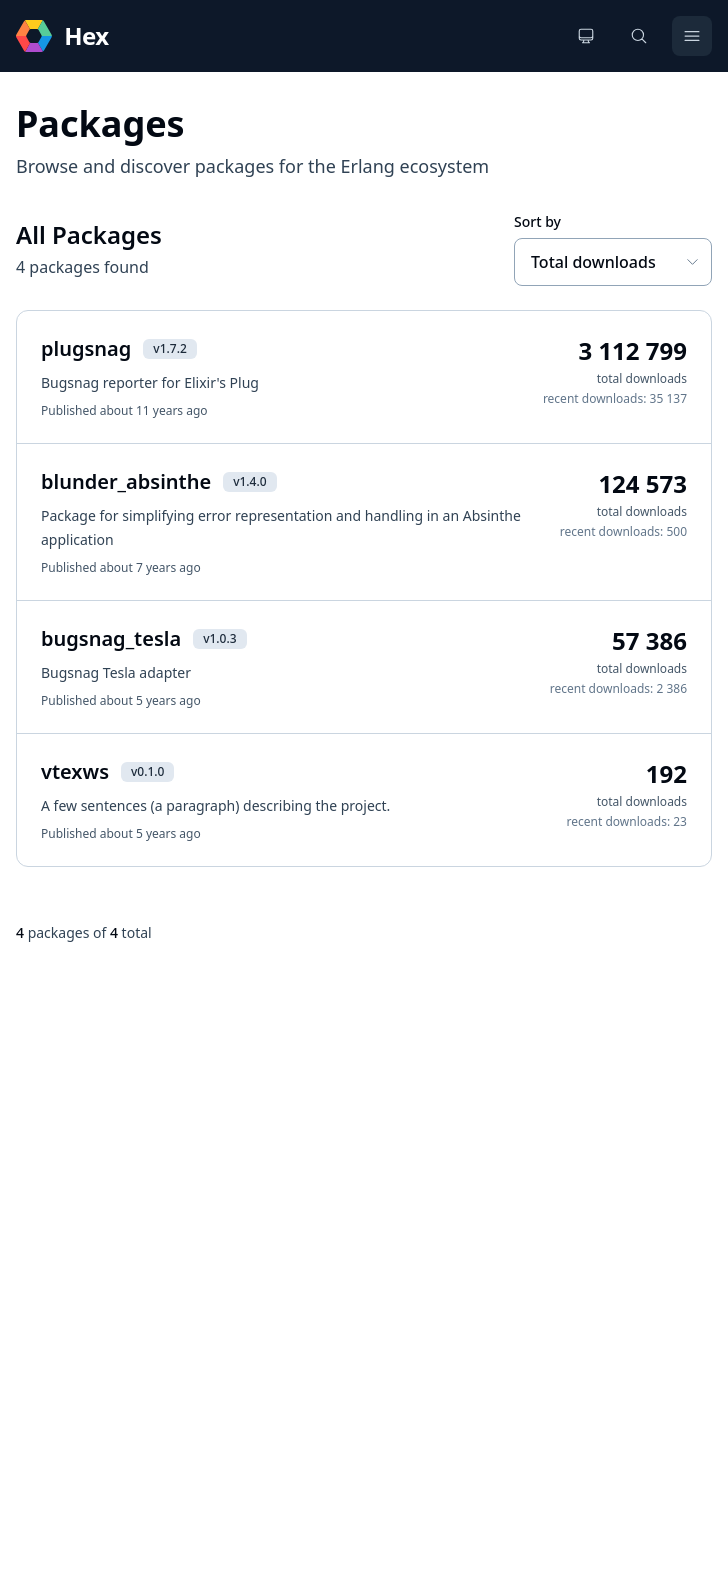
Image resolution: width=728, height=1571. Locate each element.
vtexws (75, 771)
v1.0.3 (219, 638)
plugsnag (86, 348)
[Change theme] (586, 36)
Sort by (537, 221)
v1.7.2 (169, 348)
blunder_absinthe (126, 481)
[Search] (639, 36)
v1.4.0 (249, 481)
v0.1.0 (147, 771)
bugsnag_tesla (111, 638)
